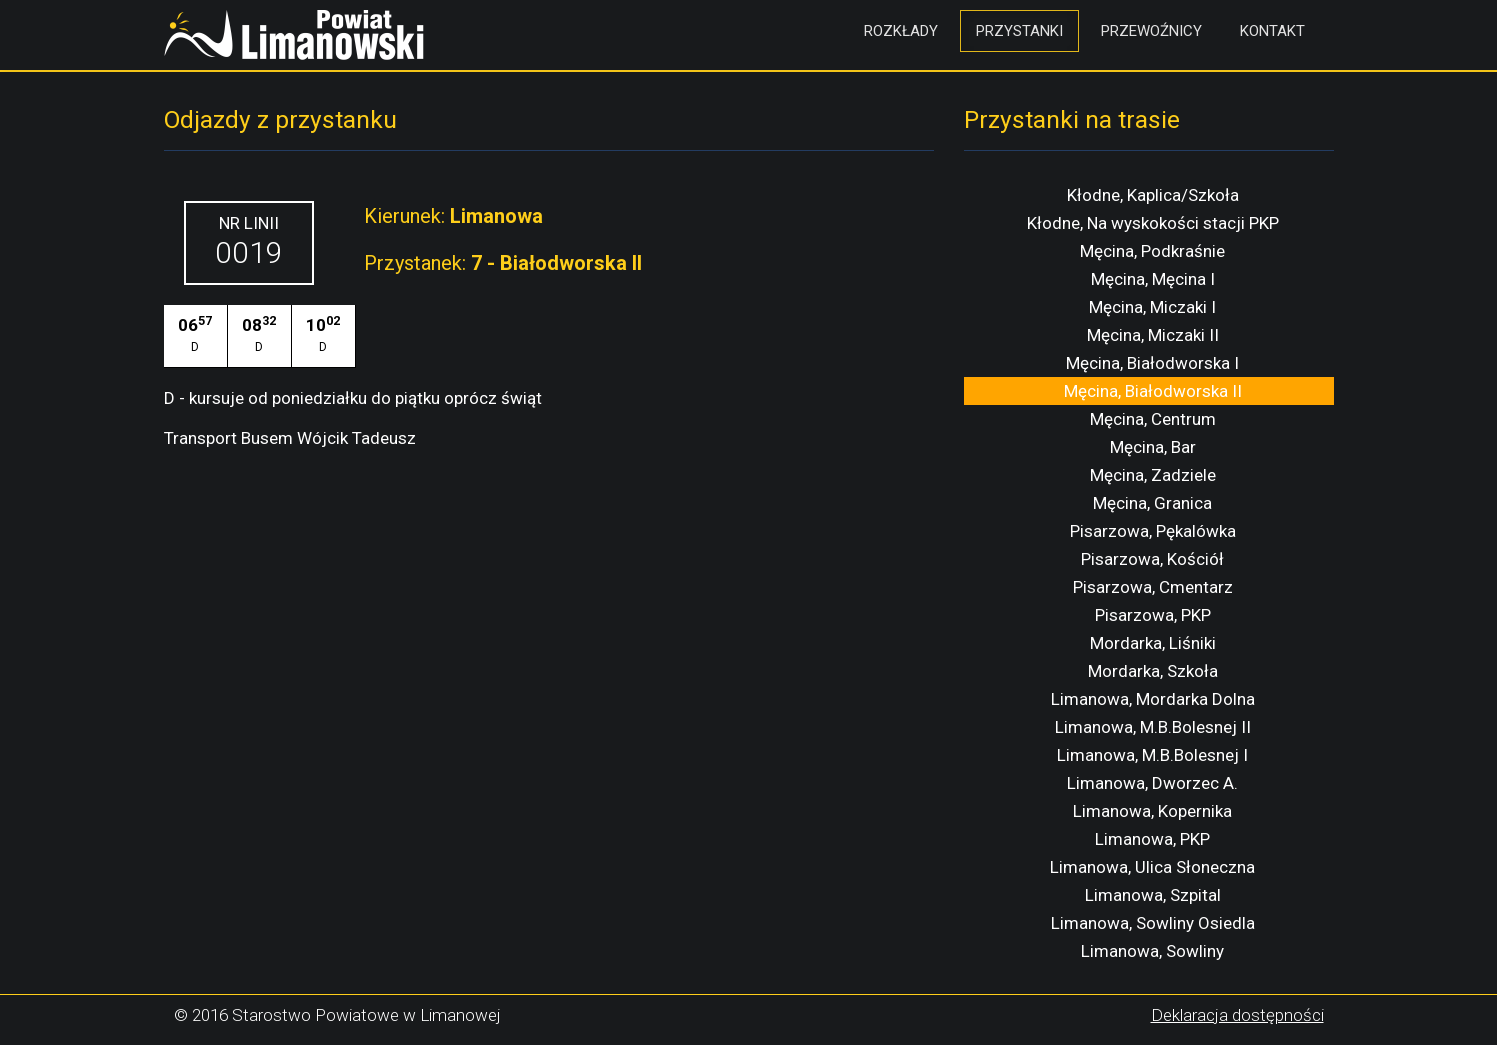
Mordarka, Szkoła (1153, 671)
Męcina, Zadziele (1153, 475)
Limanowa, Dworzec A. (1152, 783)
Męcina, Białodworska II (1153, 391)
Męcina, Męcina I (1153, 279)
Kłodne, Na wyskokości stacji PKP (1153, 223)
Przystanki (1019, 31)
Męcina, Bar (1153, 447)
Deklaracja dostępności (1237, 1015)
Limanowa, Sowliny (1152, 951)
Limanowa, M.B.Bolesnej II (1153, 727)
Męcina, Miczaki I (1152, 307)
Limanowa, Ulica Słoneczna (1152, 867)
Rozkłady (901, 31)
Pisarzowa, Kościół (1152, 559)
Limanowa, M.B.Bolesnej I (1152, 755)
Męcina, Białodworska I (1152, 363)
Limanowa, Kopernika (1152, 811)
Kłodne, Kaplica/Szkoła (1153, 195)
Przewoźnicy (1151, 31)
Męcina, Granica (1152, 503)
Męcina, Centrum (1153, 419)
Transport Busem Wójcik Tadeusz (290, 438)
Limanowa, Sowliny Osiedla (1153, 923)
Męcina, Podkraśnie (1152, 251)
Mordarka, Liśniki (1153, 643)
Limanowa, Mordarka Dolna (1153, 699)
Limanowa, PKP (1152, 839)
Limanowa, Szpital (1153, 895)
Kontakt (1272, 31)
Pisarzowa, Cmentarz (1153, 587)
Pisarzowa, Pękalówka (1153, 531)
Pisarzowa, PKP (1153, 615)
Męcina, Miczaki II (1153, 335)
